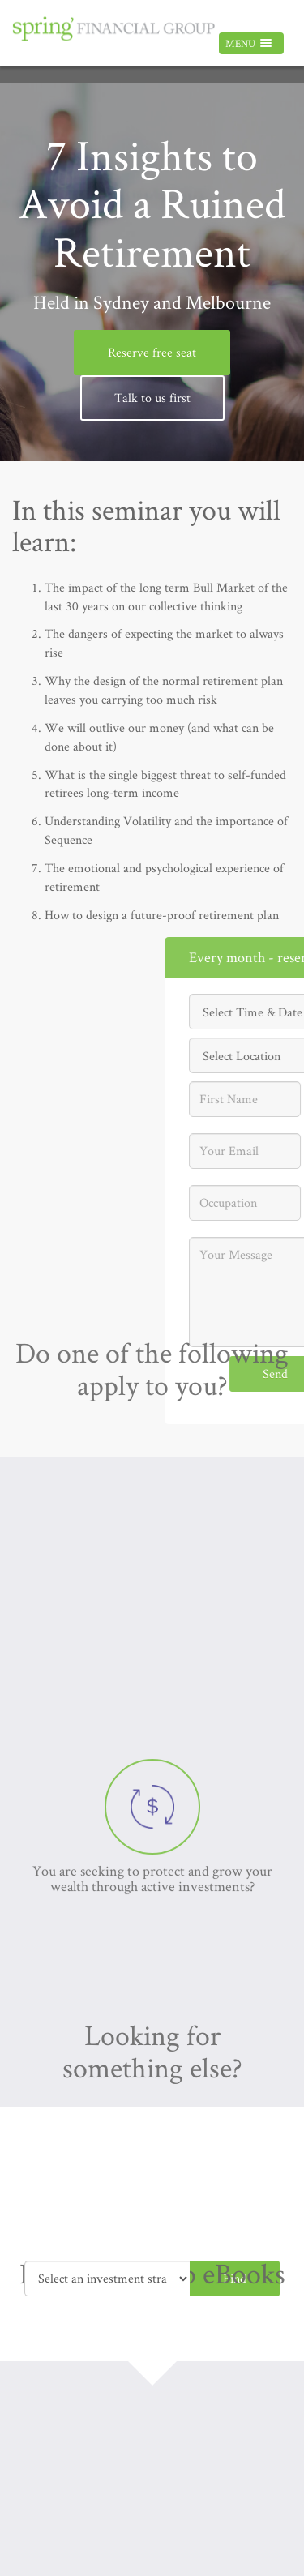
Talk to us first (152, 397)
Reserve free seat (152, 352)
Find (234, 2278)
